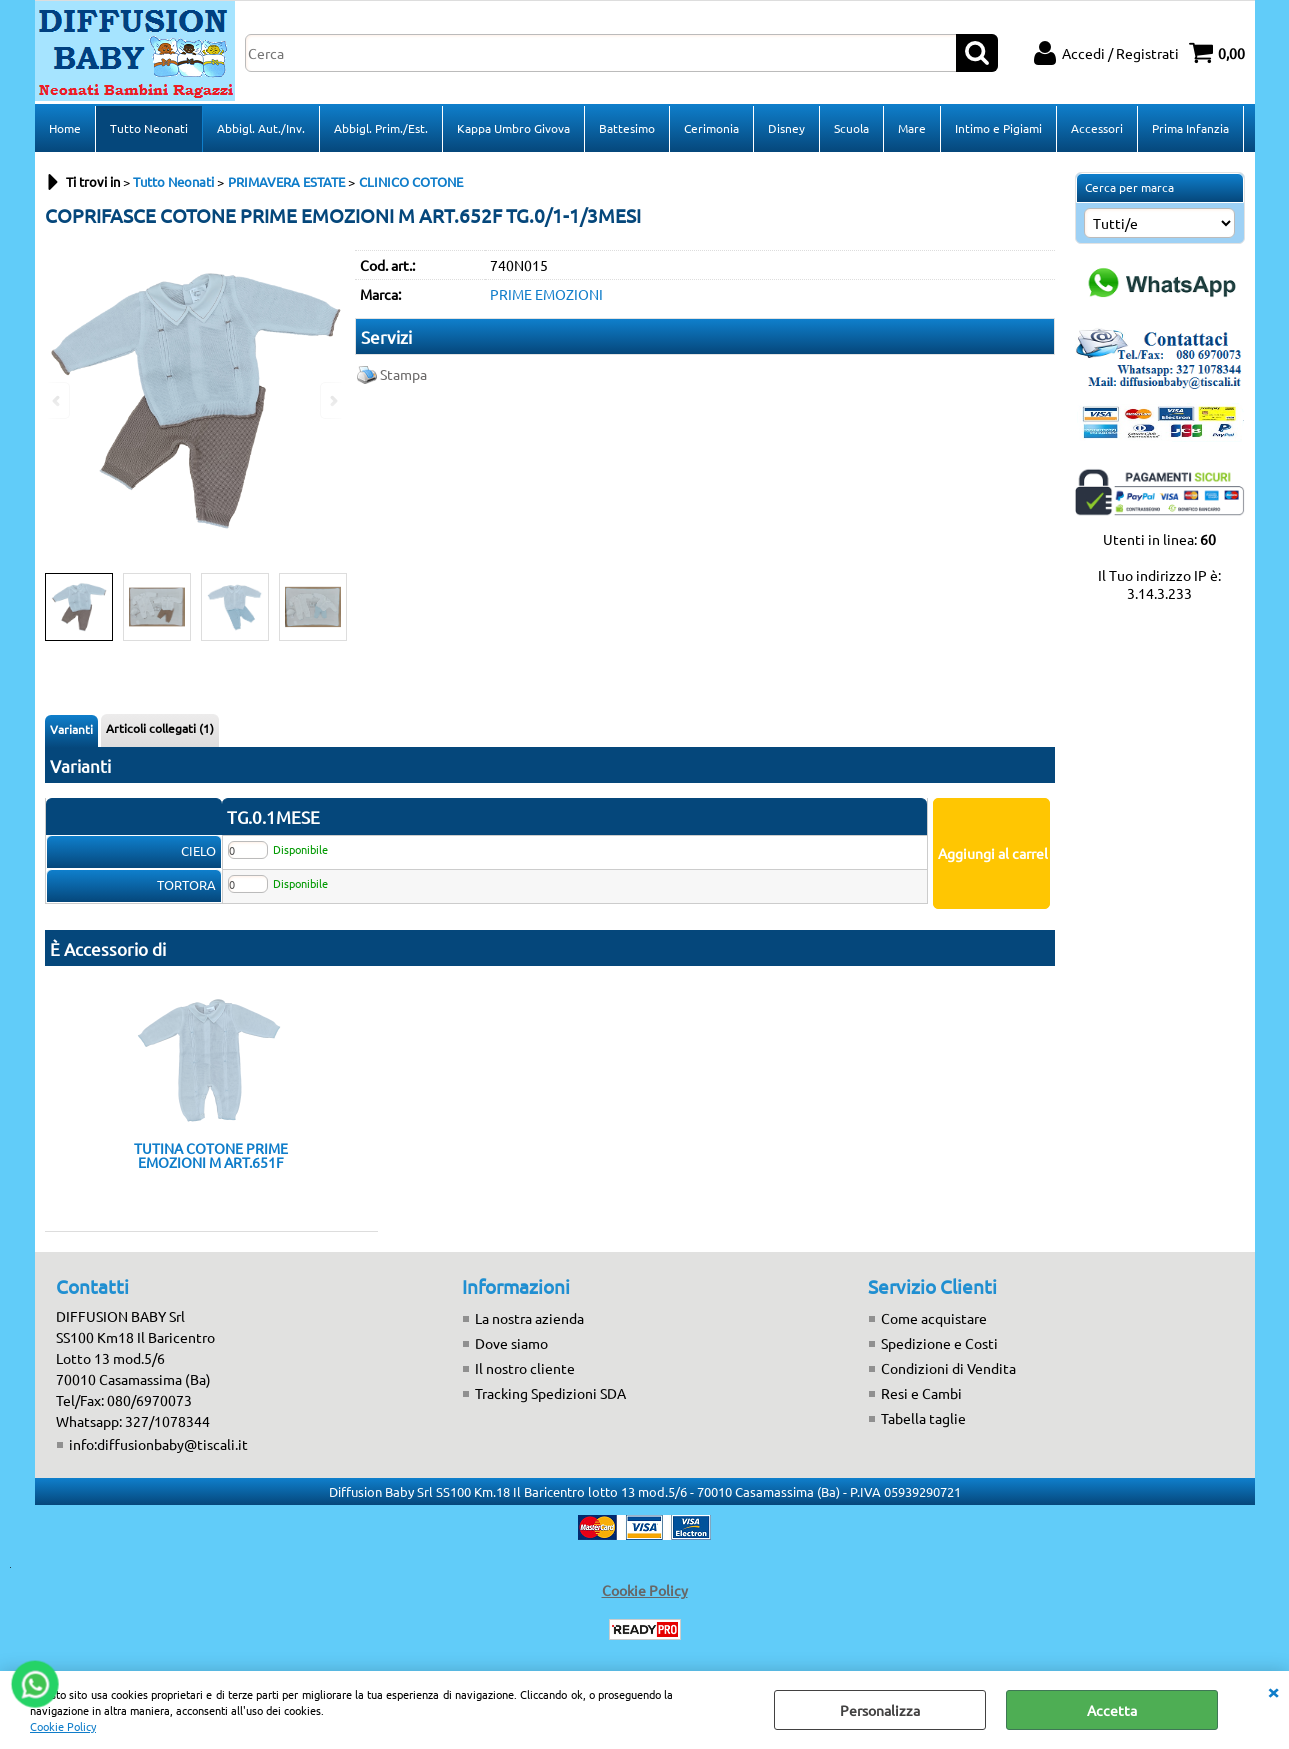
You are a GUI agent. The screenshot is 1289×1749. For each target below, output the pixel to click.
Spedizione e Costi (939, 1343)
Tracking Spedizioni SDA (550, 1393)
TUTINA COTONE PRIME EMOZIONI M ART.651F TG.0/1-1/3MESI (211, 1155)
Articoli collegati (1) (160, 728)
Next (332, 400)
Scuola (851, 128)
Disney (786, 128)
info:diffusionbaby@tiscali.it (158, 1444)
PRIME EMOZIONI (546, 294)
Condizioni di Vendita (948, 1368)
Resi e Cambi (921, 1393)
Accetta (1112, 1710)
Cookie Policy (63, 1726)
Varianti (71, 729)
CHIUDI (1273, 1691)
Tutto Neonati (149, 128)
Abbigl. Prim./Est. (381, 128)
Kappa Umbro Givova (513, 128)
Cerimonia (711, 128)
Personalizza (880, 1710)
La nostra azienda (529, 1318)
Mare (912, 128)
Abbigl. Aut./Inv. (261, 128)
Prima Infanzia (1190, 128)
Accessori (1097, 128)
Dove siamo (511, 1343)
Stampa (403, 374)
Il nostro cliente (525, 1368)
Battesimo (627, 128)
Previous (58, 400)
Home (65, 128)
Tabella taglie (923, 1418)
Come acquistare (934, 1318)
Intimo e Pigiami (998, 128)
